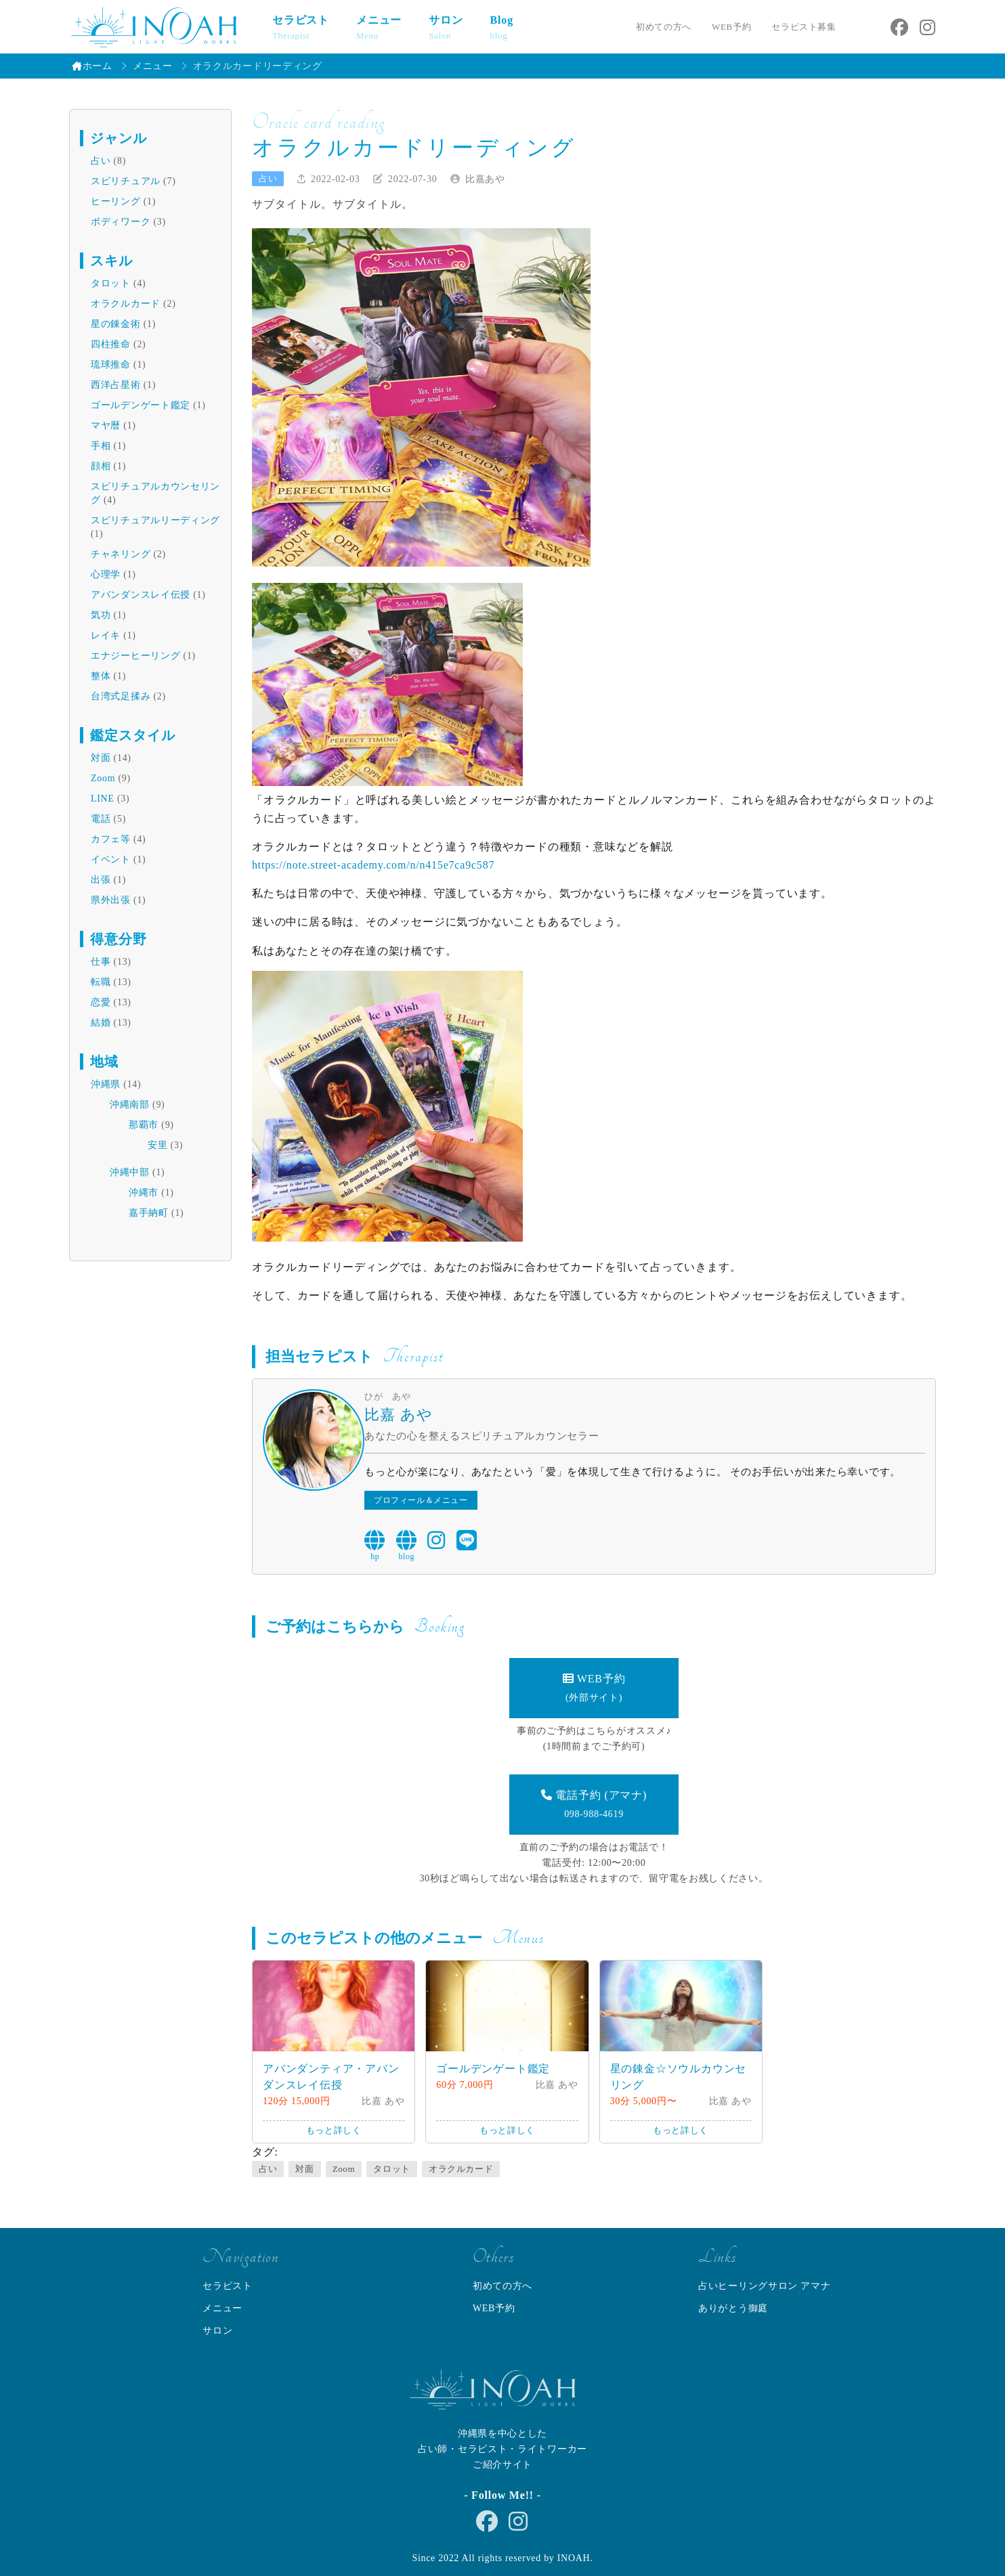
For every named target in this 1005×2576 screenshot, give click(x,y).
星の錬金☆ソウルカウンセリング (678, 2077)
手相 (100, 446)
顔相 (100, 466)
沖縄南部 (130, 1104)
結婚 (100, 1023)
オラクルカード (126, 304)
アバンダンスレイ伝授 (140, 595)
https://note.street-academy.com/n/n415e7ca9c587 (373, 865)
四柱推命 (111, 344)
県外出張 (111, 900)
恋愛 (100, 1002)
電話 (100, 819)
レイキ (106, 635)
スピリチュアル (126, 181)
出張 (100, 880)
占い (100, 161)
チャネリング (120, 554)
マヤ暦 (106, 425)
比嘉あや (485, 179)
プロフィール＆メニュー (421, 1500)
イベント (111, 859)
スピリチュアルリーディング (155, 520)
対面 (100, 758)
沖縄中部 (130, 1172)
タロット (111, 283)
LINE (102, 798)
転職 (100, 982)
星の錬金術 (116, 324)
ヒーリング (116, 201)
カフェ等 (111, 839)
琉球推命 (111, 364)
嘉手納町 (149, 1213)
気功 (100, 615)
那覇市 (143, 1125)
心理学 (106, 574)
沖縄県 (106, 1084)
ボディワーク (120, 222)
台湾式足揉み (120, 696)
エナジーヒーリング (135, 656)
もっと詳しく (334, 2130)
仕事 (100, 962)
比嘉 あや (398, 1414)
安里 (157, 1145)
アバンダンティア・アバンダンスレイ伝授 (331, 2077)
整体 (100, 676)
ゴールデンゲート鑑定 (140, 405)
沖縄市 (143, 1192)
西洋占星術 (116, 385)
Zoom (103, 778)
